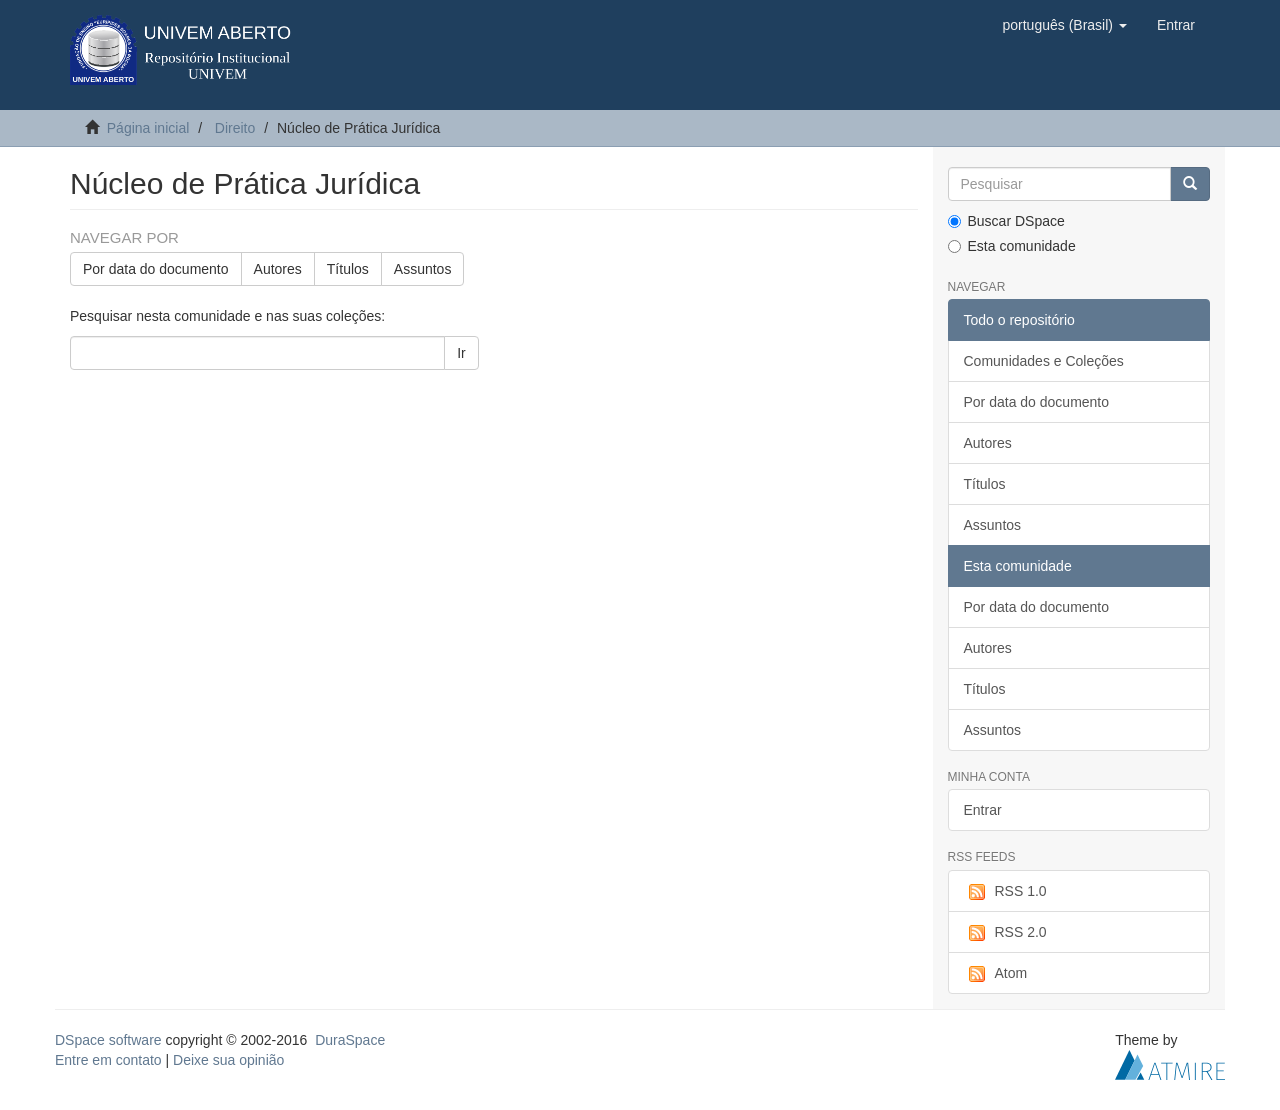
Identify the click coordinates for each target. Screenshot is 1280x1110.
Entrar (983, 810)
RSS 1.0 (1005, 892)
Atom (996, 974)
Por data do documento (156, 269)
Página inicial (148, 128)
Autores (278, 269)
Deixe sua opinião (228, 1060)
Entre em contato (108, 1060)
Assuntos (423, 269)
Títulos (348, 269)
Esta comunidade (1012, 246)
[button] (1064, 25)
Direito (235, 128)
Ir (461, 353)
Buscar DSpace (1006, 221)
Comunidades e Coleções (1044, 361)
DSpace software (108, 1040)
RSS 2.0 (1005, 933)
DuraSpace (350, 1040)
